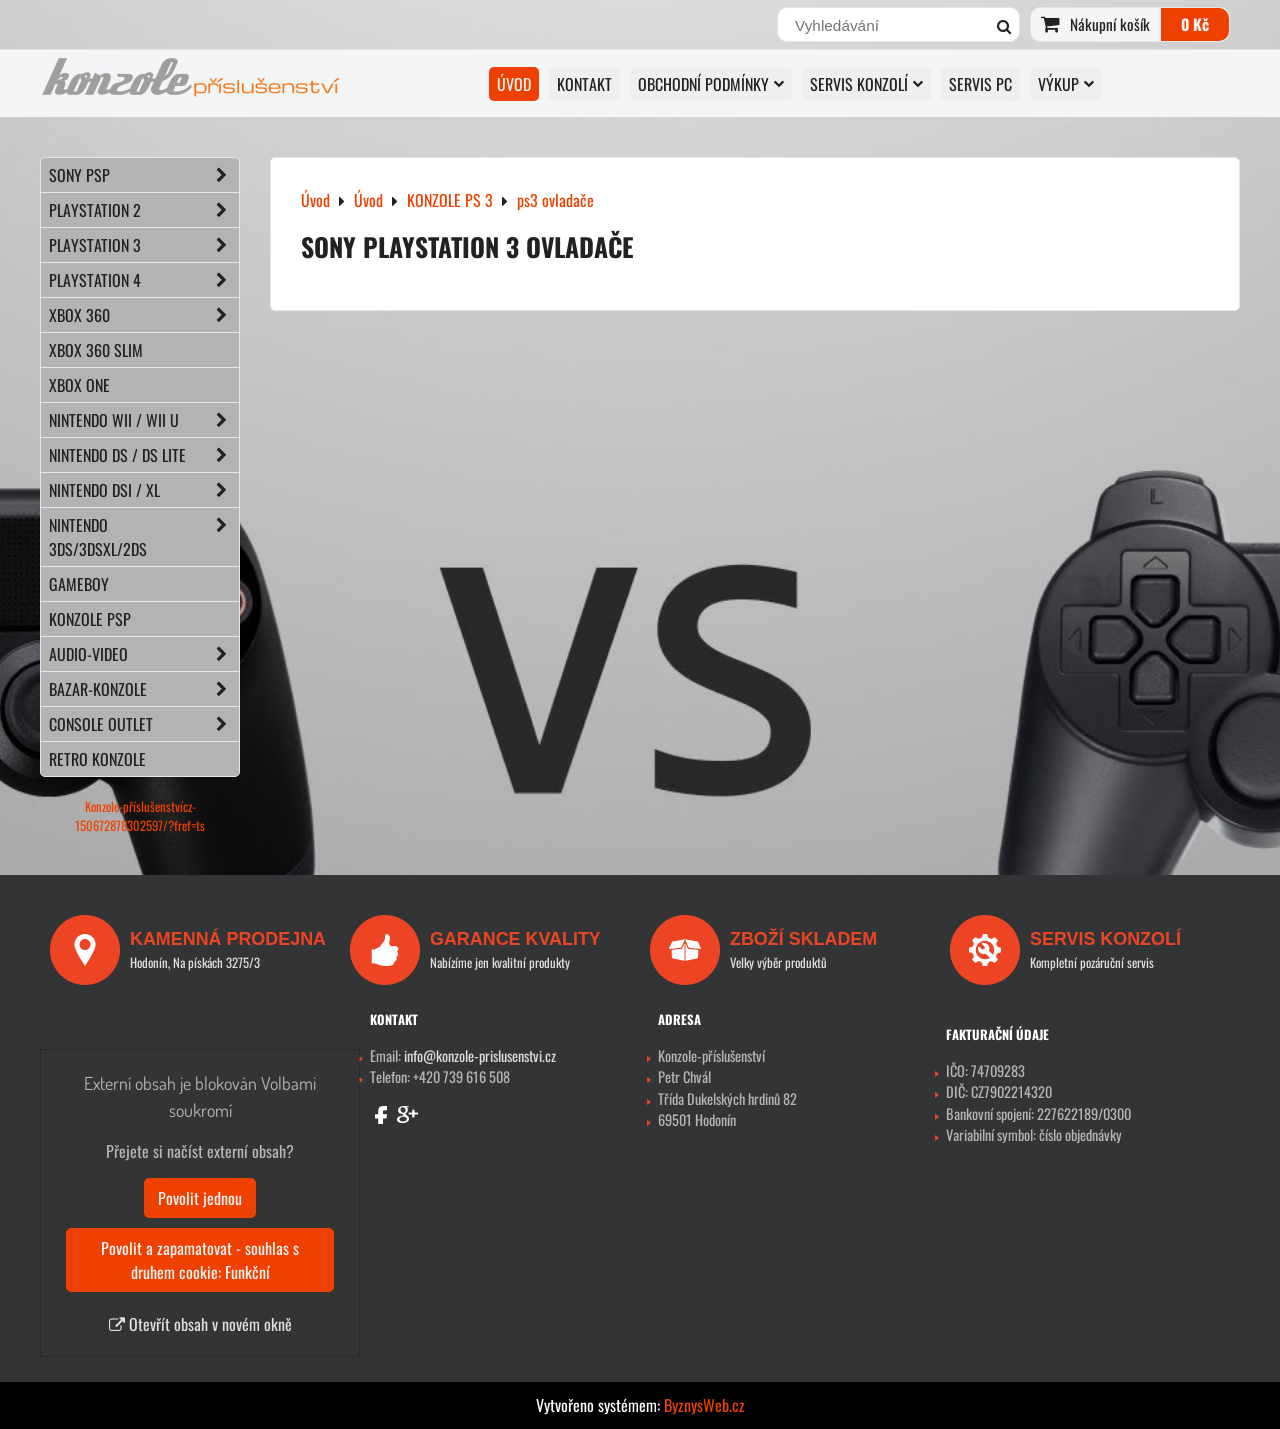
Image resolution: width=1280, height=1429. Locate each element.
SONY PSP (144, 175)
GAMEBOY (79, 584)
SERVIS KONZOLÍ (866, 84)
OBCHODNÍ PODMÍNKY (711, 84)
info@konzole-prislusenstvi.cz (480, 1055)
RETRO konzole (97, 759)
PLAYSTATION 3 (144, 245)
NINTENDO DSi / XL (144, 490)
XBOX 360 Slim (96, 350)
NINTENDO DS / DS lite (144, 455)
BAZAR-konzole (144, 689)
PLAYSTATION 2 (144, 210)
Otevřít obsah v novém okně (200, 1324)
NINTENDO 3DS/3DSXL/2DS (144, 537)
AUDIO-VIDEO (144, 654)
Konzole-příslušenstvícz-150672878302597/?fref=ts (140, 816)
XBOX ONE (79, 385)
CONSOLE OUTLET (144, 724)
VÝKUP (1066, 84)
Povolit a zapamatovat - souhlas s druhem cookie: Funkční (200, 1260)
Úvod (514, 84)
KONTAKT (584, 84)
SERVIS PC (980, 84)
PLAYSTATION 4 (144, 280)
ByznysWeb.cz (704, 1405)
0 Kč (1195, 24)
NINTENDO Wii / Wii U (144, 420)
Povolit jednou (200, 1198)
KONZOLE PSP (90, 619)
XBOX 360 (144, 315)
